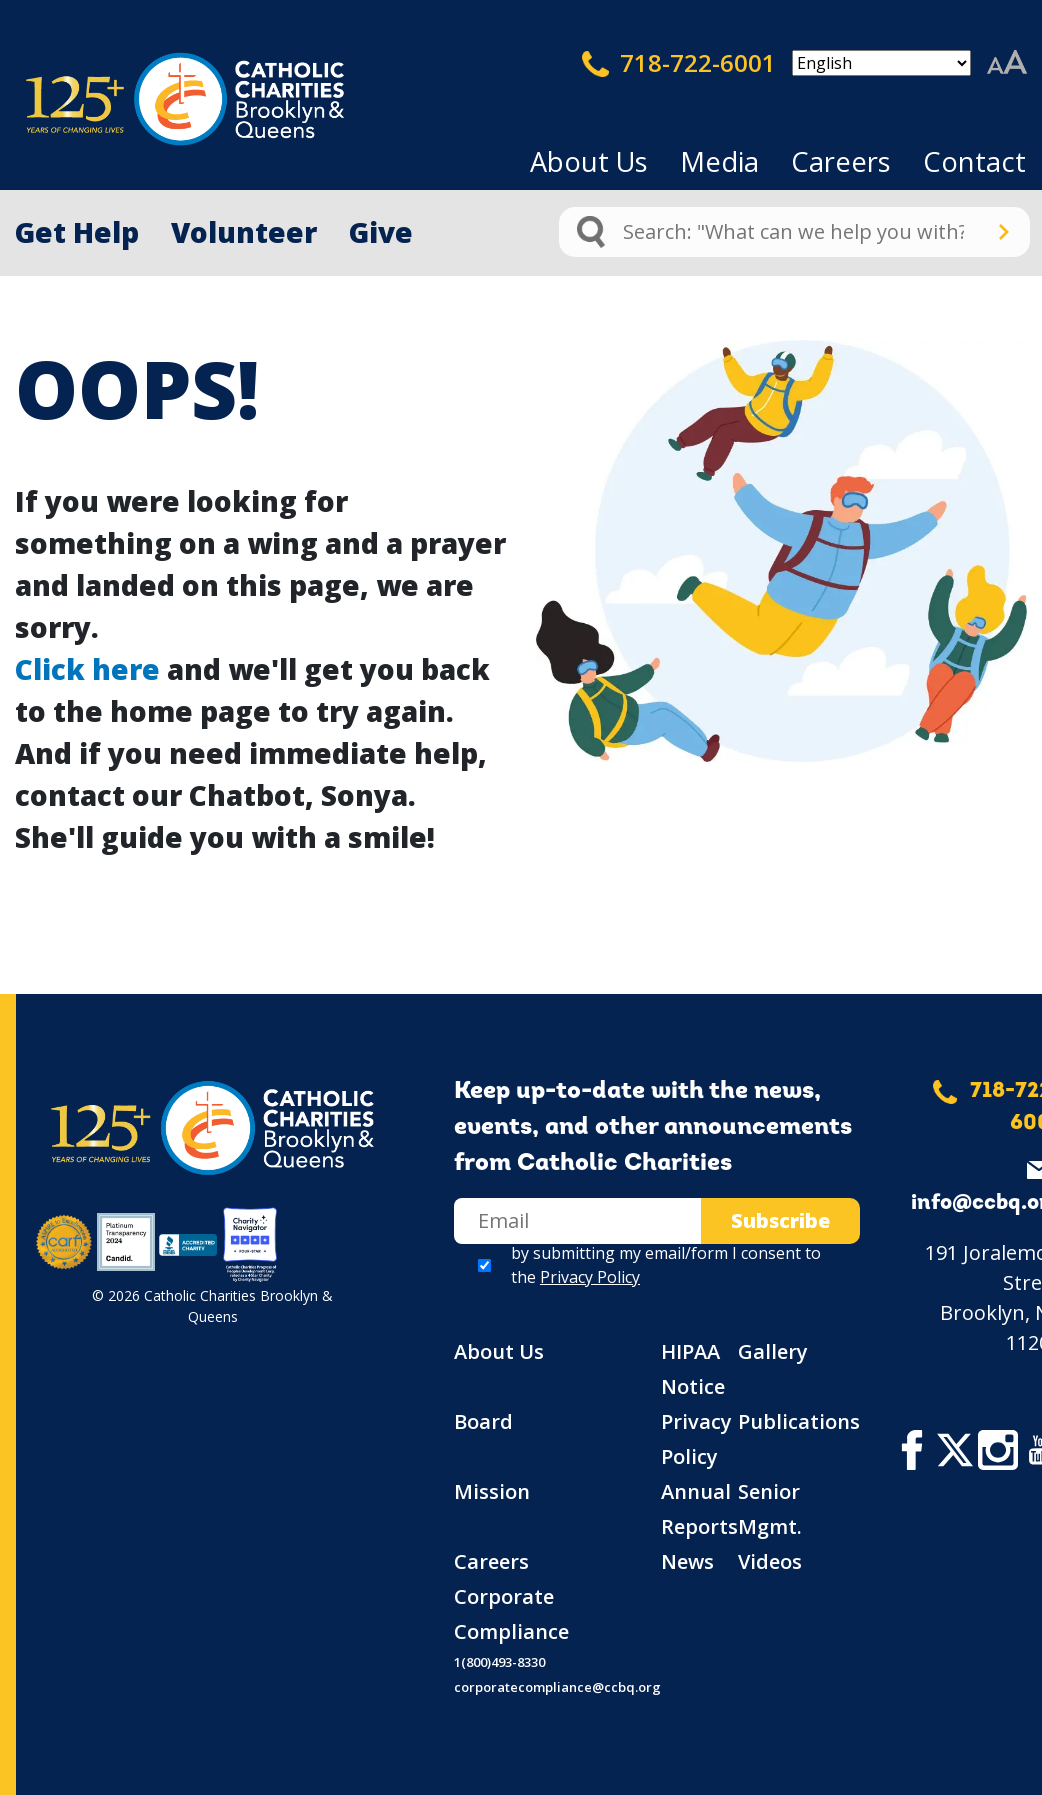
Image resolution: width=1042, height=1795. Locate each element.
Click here (87, 669)
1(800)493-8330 (499, 1662)
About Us (589, 161)
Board (483, 1421)
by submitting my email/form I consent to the (666, 1265)
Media (719, 161)
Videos (770, 1561)
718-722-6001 (679, 63)
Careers (841, 161)
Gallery (773, 1351)
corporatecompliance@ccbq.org (557, 1687)
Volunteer (244, 232)
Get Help (77, 232)
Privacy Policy (590, 1277)
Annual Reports (699, 1509)
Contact (974, 161)
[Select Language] (881, 63)
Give (381, 232)
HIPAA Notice (693, 1369)
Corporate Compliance (511, 1614)
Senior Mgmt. (770, 1509)
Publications (799, 1421)
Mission (492, 1491)
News (687, 1561)
